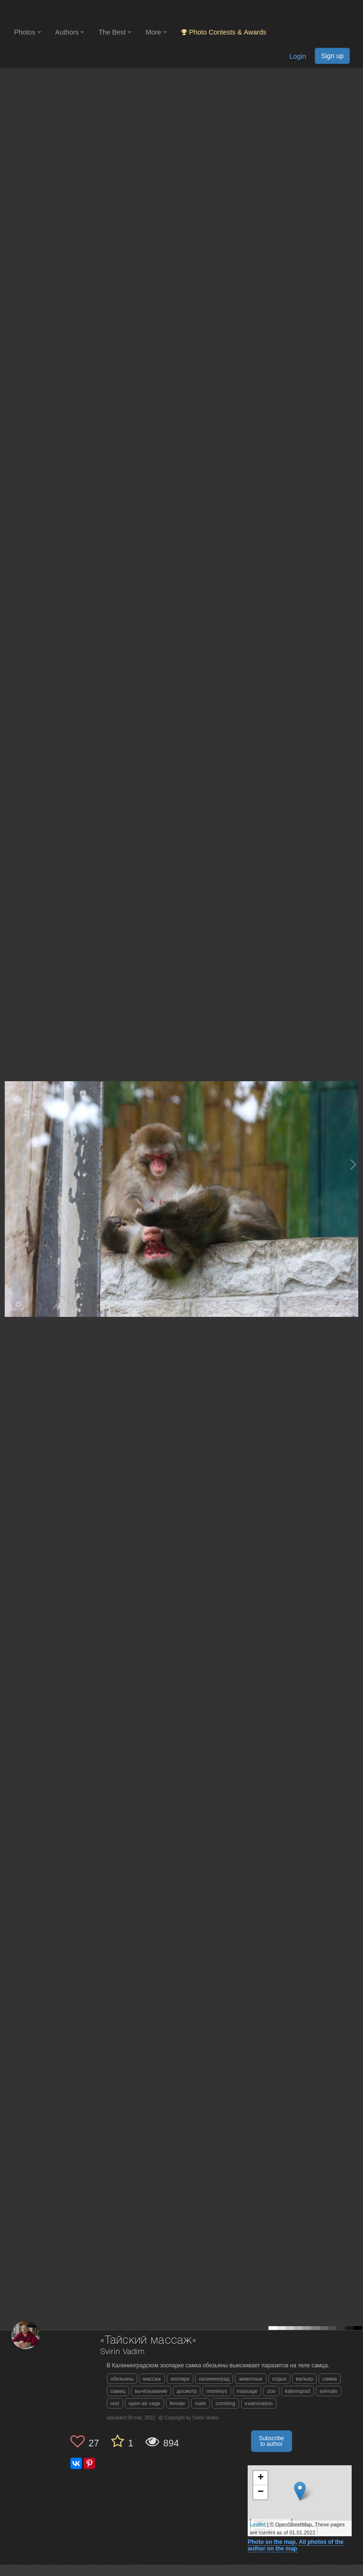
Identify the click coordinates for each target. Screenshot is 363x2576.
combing (225, 2403)
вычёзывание (151, 2391)
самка (329, 2379)
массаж (152, 2379)
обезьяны (122, 2379)
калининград (214, 2379)
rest (115, 2403)
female (177, 2403)
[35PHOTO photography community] (51, 12)
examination (259, 2403)
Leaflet (258, 2524)
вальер (304, 2379)
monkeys (216, 2391)
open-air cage (144, 2403)
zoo (271, 2391)
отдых (279, 2379)
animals (328, 2391)
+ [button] (261, 2478)
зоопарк (180, 2379)
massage (247, 2391)
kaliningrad (297, 2391)
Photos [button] (27, 32)
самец (118, 2391)
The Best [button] (114, 32)
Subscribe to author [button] (271, 2441)
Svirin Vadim (122, 2351)
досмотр (187, 2391)
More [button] (156, 32)
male (200, 2403)
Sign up (332, 56)
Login (297, 56)
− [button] (261, 2492)
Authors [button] (70, 32)
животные (250, 2379)
